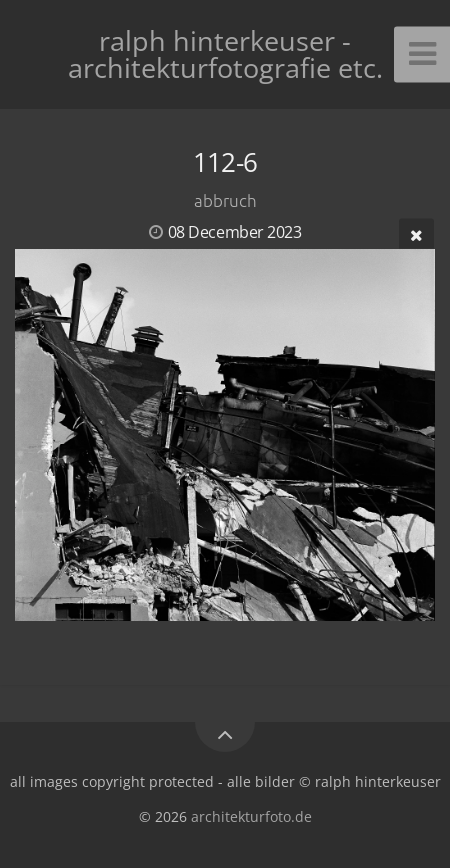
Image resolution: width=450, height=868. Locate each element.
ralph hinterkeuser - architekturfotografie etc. (225, 54)
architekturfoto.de (251, 816)
